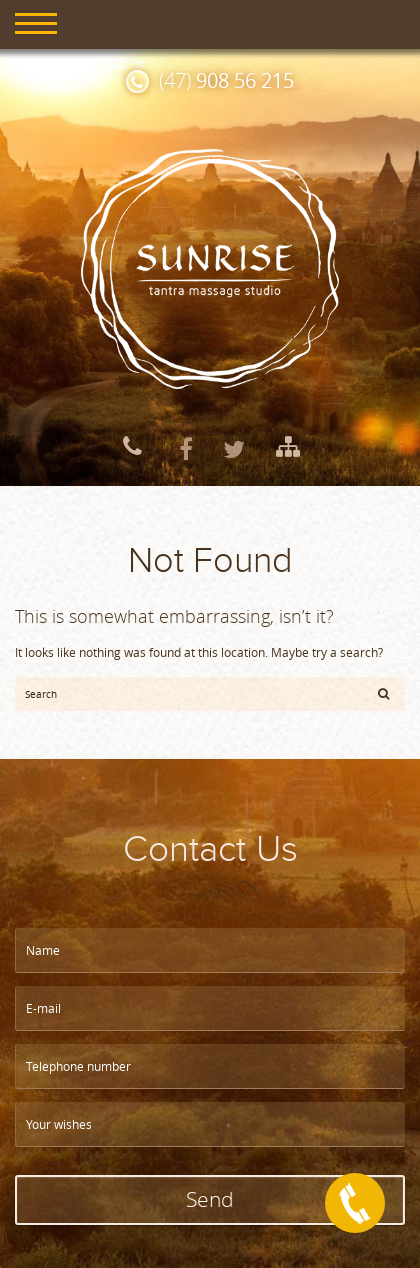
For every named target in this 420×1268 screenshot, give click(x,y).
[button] (383, 693)
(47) (226, 80)
